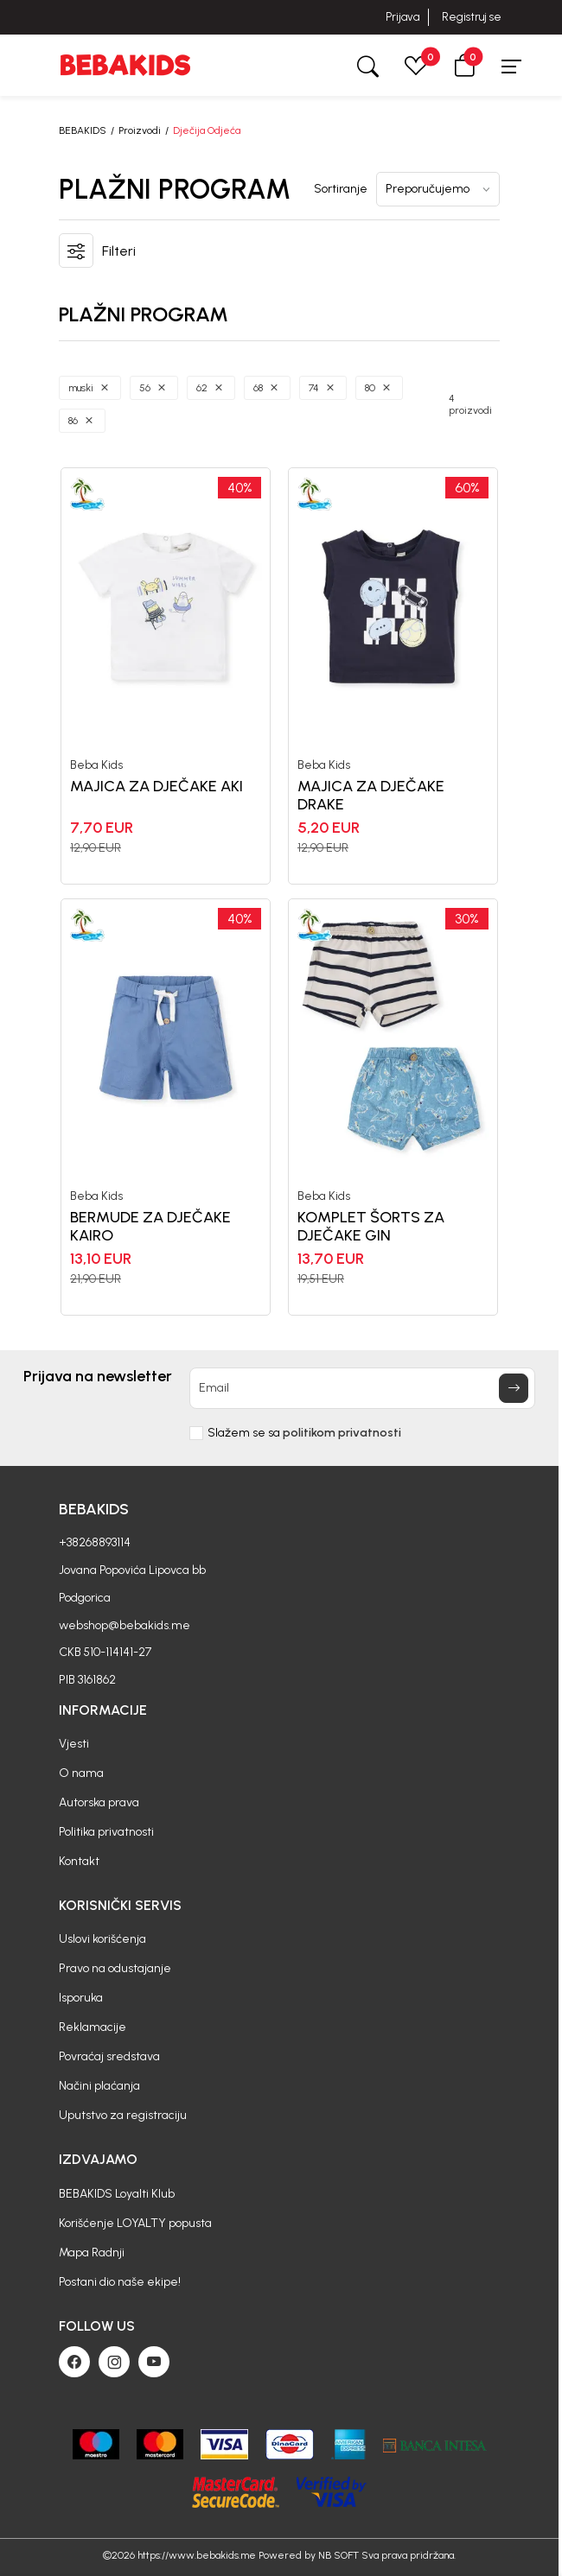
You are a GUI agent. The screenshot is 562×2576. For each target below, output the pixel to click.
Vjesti (74, 1743)
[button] (464, 65)
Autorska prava (99, 1802)
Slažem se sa (304, 1433)
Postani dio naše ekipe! (120, 2282)
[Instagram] (114, 2361)
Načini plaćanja (99, 2085)
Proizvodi (139, 130)
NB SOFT (338, 2555)
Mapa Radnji (92, 2252)
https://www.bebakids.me (196, 2555)
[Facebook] (74, 2361)
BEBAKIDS (82, 130)
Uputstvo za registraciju (123, 2115)
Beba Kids (96, 765)
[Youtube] (153, 2361)
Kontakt (79, 1861)
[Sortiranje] (438, 189)
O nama (81, 1773)
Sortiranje (340, 189)
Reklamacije (92, 2027)
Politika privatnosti (106, 1831)
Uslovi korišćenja (102, 1939)
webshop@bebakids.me (124, 1625)
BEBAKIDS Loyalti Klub (117, 2193)
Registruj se (471, 16)
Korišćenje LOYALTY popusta (135, 2223)
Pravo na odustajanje (115, 1968)
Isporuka (81, 1997)
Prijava (402, 16)
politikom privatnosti (342, 1432)
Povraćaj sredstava (109, 2056)
